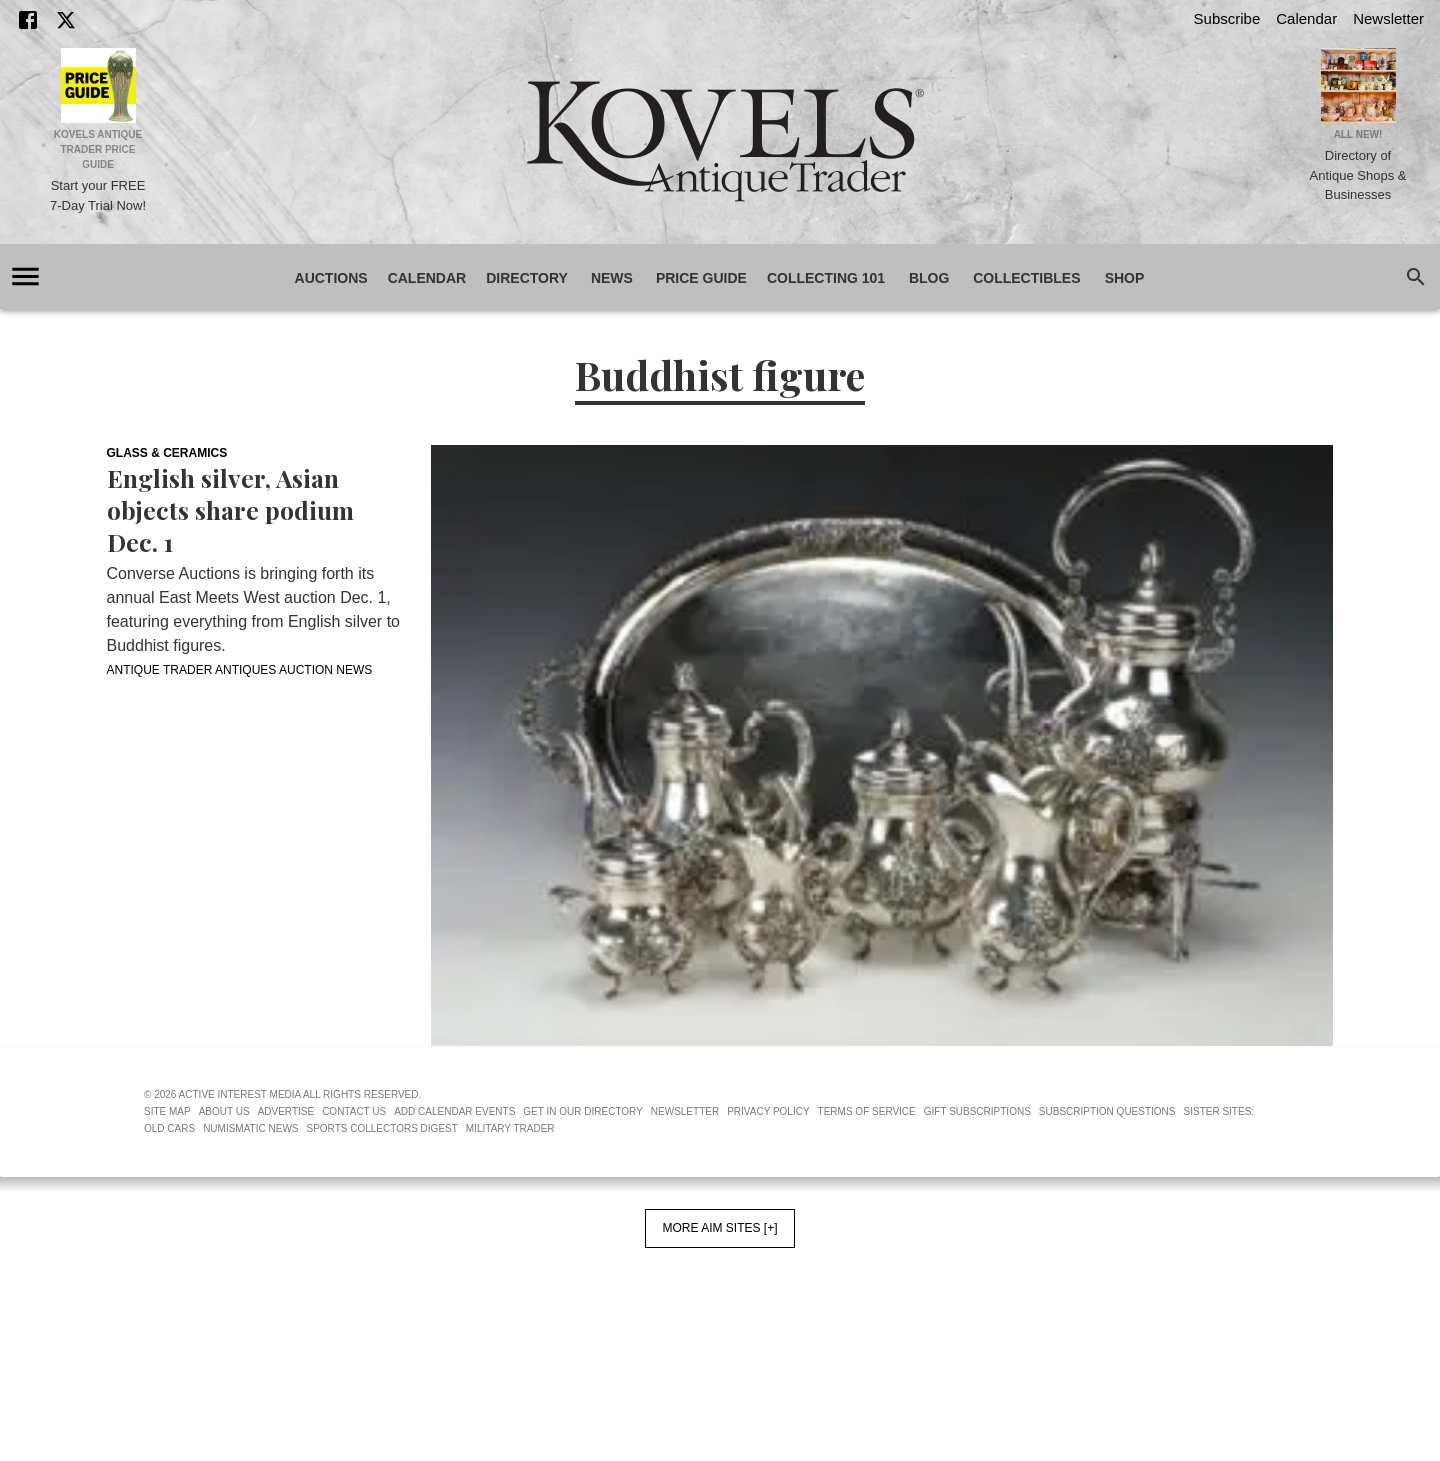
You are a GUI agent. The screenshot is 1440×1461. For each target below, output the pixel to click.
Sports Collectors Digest (382, 1128)
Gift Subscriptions (977, 1111)
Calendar (1306, 18)
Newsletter (1388, 18)
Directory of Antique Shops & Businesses (1358, 175)
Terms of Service (867, 1111)
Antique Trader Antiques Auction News (240, 670)
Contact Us (354, 1111)
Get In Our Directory (582, 1111)
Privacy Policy (768, 1111)
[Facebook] (28, 20)
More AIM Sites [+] (719, 1228)
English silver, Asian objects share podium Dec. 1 (230, 510)
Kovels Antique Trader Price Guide (98, 149)
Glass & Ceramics (167, 453)
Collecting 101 (826, 278)
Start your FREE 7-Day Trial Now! (98, 195)
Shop (1125, 278)
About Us (224, 1111)
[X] (66, 20)
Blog (929, 278)
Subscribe (1227, 18)
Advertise (286, 1111)
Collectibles (1026, 278)
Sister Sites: (1219, 1111)
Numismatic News (250, 1128)
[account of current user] (25, 276)
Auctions (331, 278)
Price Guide (701, 278)
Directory (527, 278)
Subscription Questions (1107, 1111)
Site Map (167, 1111)
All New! (1358, 134)
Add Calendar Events (454, 1111)
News (612, 278)
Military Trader (510, 1128)
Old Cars (169, 1128)
